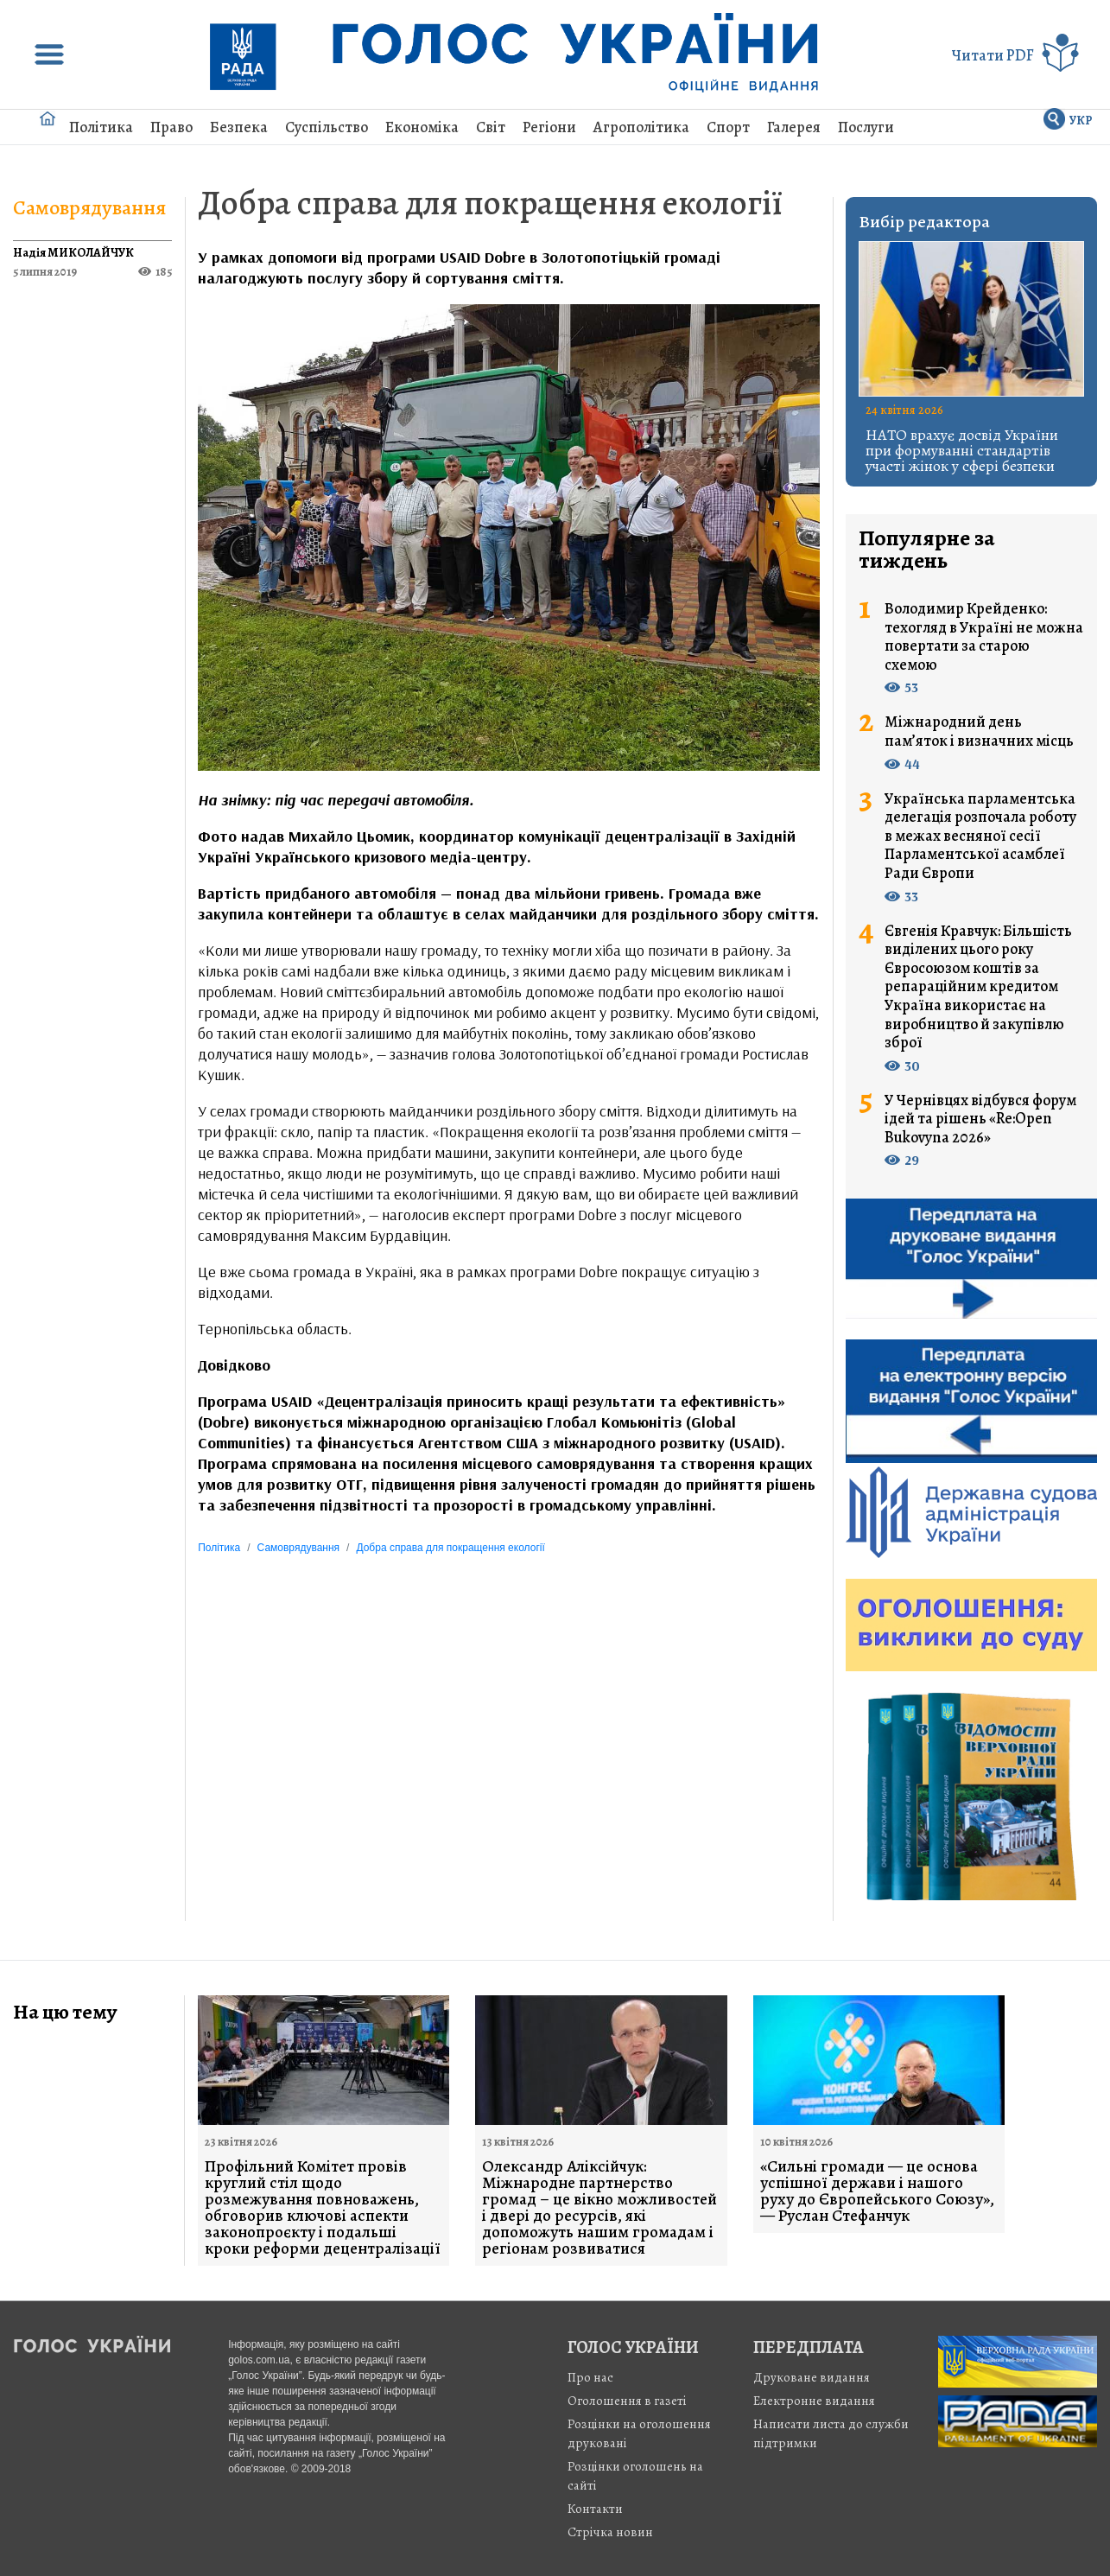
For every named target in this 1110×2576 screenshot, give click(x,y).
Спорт (728, 127)
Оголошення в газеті (627, 2400)
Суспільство (326, 127)
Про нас (590, 2377)
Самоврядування (89, 207)
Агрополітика (641, 127)
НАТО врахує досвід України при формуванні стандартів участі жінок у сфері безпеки (962, 450)
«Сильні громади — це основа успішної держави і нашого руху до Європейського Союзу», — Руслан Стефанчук (877, 2191)
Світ (490, 127)
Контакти (595, 2508)
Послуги (866, 127)
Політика (101, 127)
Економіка (422, 127)
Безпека (239, 127)
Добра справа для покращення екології (490, 202)
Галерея (794, 127)
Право (171, 127)
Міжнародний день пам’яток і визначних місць (979, 731)
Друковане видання (811, 2377)
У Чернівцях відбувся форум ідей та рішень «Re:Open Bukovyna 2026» (980, 1119)
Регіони (549, 127)
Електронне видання (814, 2400)
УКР (1081, 120)
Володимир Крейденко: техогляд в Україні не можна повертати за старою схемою (984, 637)
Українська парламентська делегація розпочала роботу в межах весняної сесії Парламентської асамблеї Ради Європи (980, 836)
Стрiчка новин (610, 2532)
